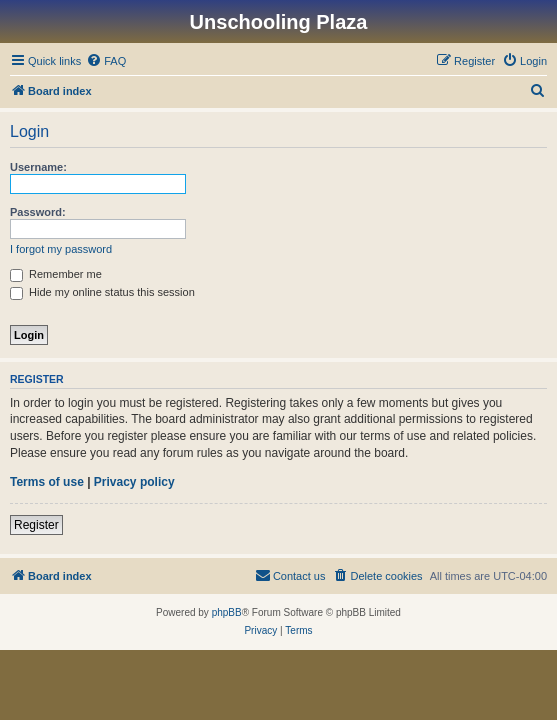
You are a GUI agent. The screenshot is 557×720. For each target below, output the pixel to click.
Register (36, 525)
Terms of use (47, 482)
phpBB (227, 612)
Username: (38, 167)
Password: (38, 212)
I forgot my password (61, 249)
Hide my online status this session (102, 292)
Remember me (56, 274)
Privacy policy (134, 482)
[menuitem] (106, 61)
